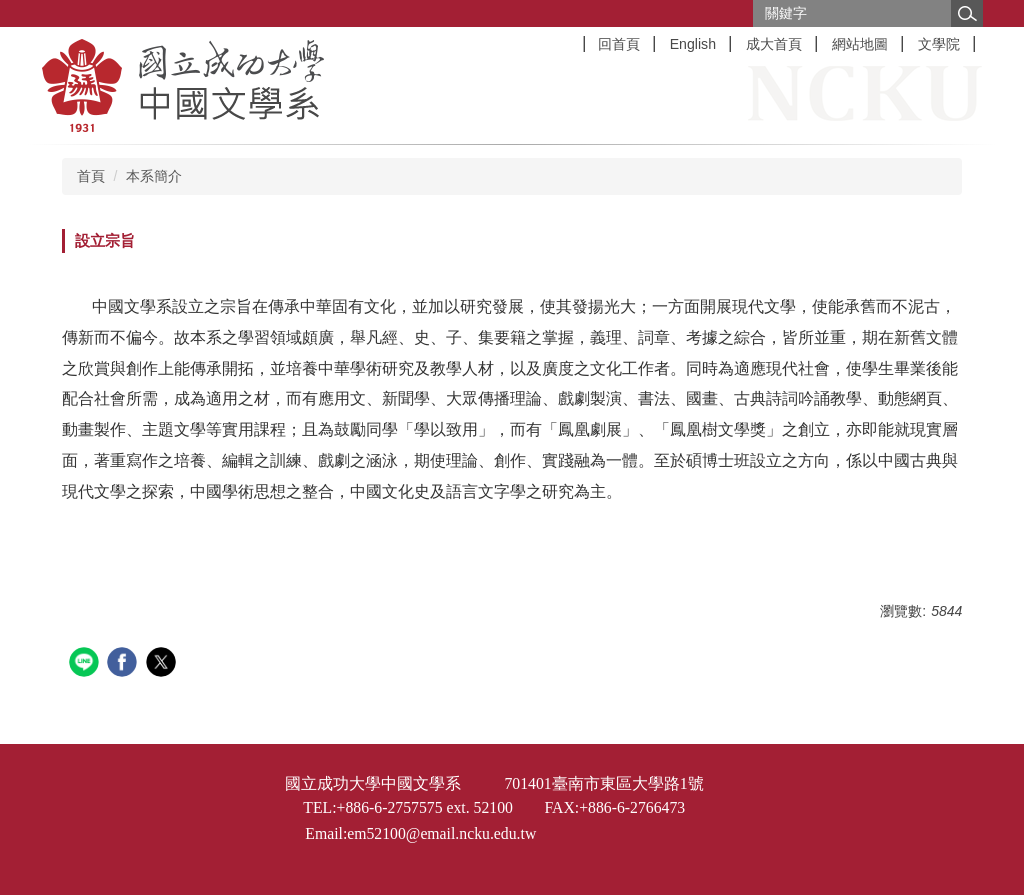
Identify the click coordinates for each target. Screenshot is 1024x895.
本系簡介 (154, 176)
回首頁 (619, 44)
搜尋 (967, 13)
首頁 (91, 176)
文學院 (939, 44)
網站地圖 (860, 44)
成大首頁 (774, 44)
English (693, 44)
